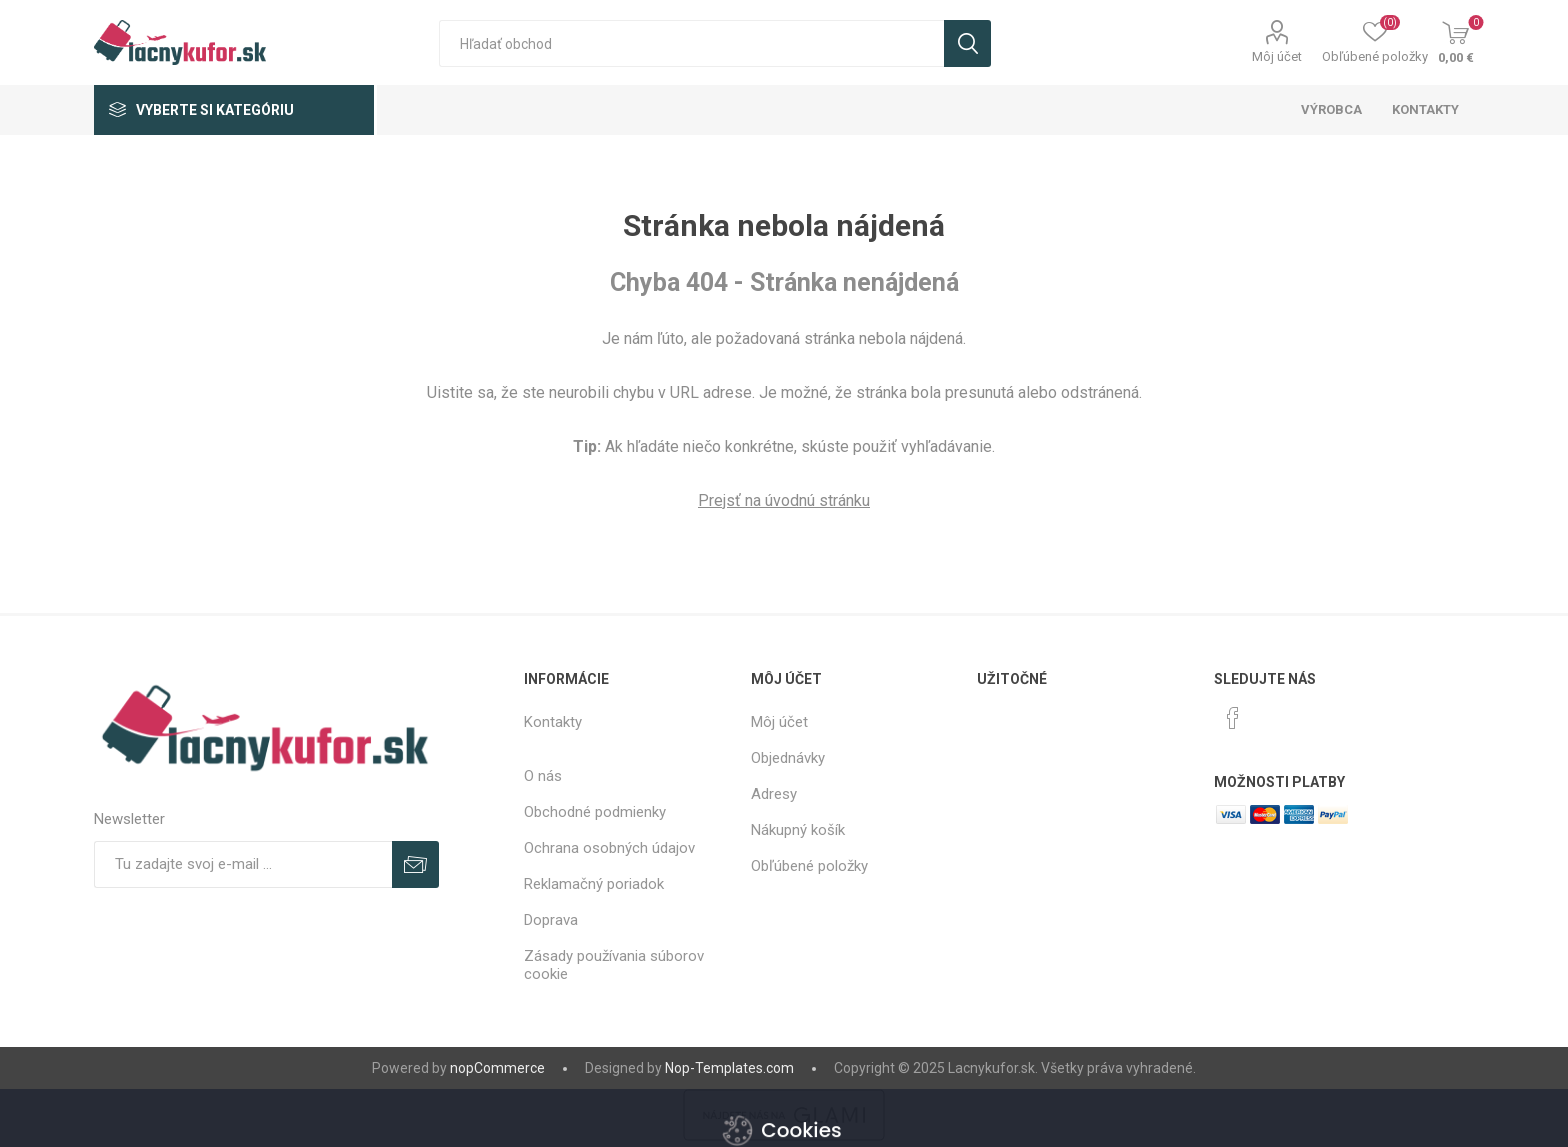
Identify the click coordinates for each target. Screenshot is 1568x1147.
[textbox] (691, 43)
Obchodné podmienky (595, 812)
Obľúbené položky (809, 866)
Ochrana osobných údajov (609, 848)
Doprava (551, 920)
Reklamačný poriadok (594, 884)
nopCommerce (497, 1068)
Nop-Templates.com (729, 1068)
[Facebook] (1233, 718)
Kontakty (553, 722)
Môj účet (1277, 56)
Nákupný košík (798, 830)
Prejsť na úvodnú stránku (784, 500)
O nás (543, 776)
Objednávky (788, 758)
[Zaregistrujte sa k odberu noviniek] (243, 864)
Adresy (774, 794)
